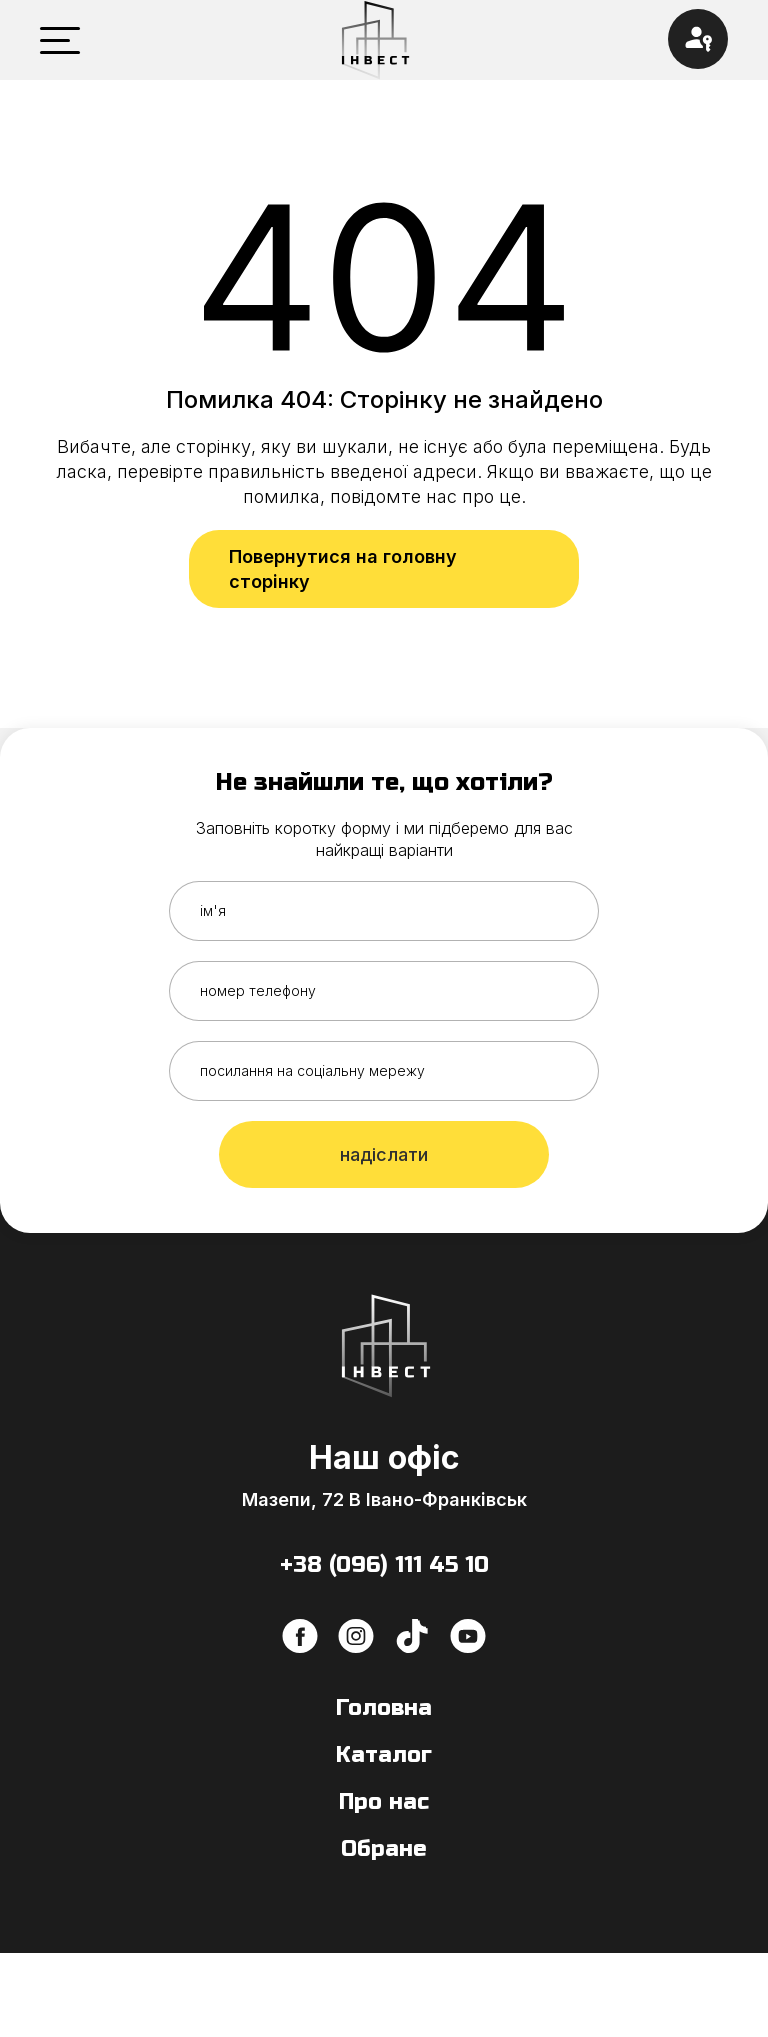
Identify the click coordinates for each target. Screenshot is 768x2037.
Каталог (384, 1755)
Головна (384, 1708)
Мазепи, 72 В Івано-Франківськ (384, 1499)
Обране (384, 1849)
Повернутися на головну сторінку (343, 569)
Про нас (384, 1802)
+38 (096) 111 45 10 (384, 1565)
